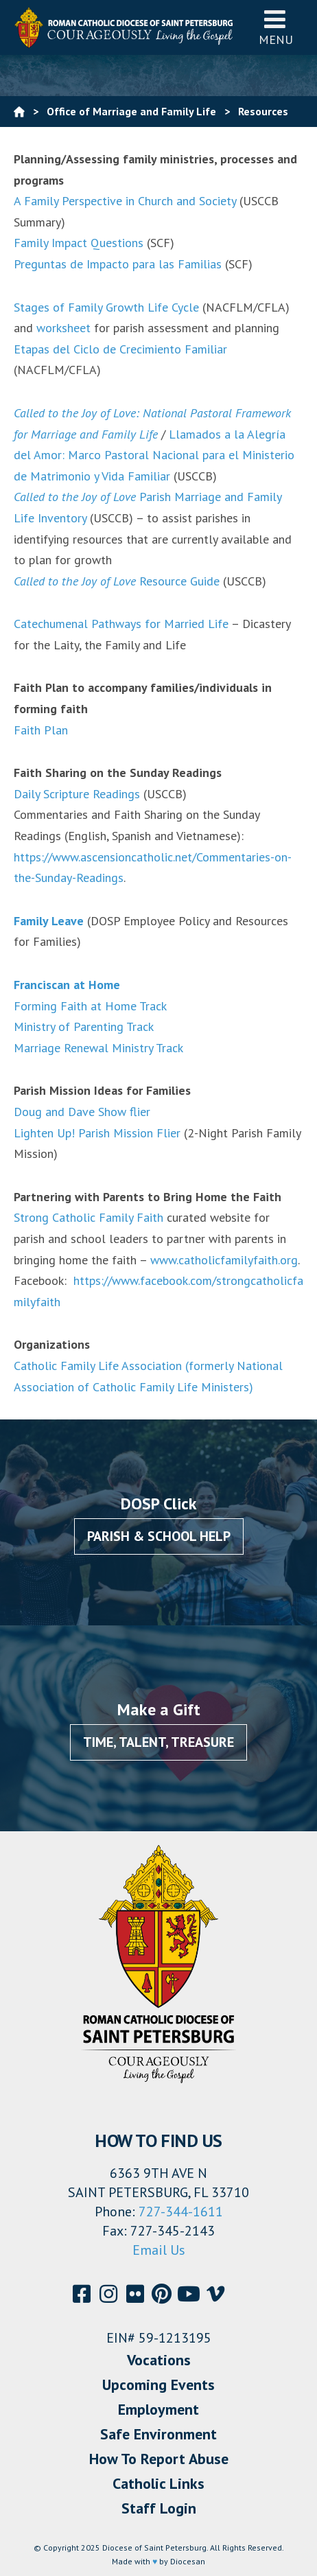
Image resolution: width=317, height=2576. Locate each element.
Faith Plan (41, 730)
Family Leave (49, 921)
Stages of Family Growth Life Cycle (106, 307)
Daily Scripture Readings (77, 794)
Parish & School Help (159, 1536)
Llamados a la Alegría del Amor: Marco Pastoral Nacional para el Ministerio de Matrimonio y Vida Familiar (154, 455)
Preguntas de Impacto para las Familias (118, 264)
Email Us (158, 2250)
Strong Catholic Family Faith (88, 1217)
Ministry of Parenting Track (84, 1026)
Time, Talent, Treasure (158, 1742)
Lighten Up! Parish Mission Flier (97, 1133)
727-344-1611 (181, 2211)
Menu (276, 27)
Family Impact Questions (78, 243)
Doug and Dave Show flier (82, 1111)
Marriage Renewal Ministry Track (98, 1048)
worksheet (63, 328)
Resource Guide (117, 581)
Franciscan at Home (67, 985)
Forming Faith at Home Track (90, 1006)
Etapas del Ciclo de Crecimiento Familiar (120, 349)
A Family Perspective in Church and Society (125, 201)
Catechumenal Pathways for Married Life (121, 623)
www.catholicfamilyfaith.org (222, 1260)
